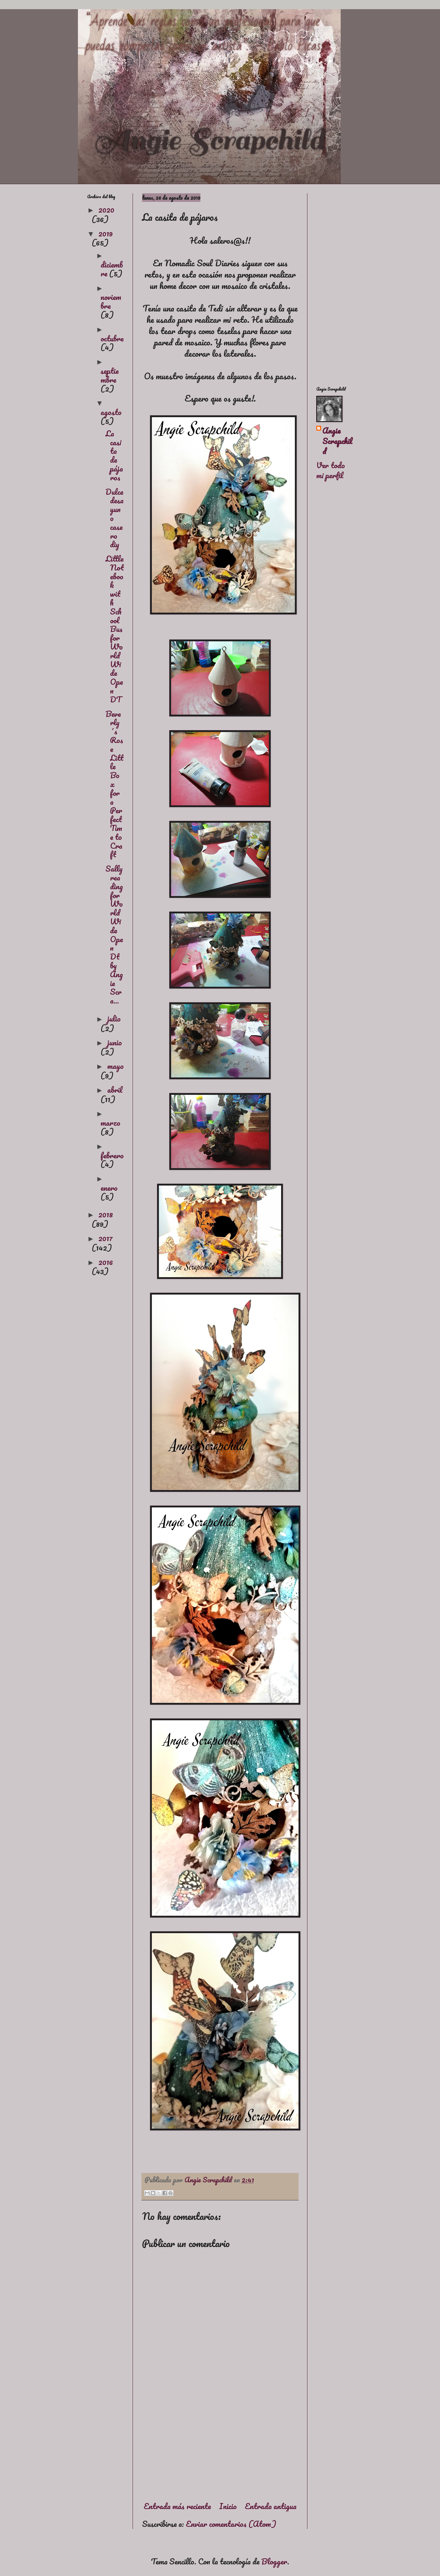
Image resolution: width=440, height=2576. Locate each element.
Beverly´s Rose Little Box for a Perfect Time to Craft (114, 784)
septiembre (110, 375)
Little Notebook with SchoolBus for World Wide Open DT (114, 629)
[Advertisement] (220, 2444)
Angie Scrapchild (337, 441)
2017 (105, 1238)
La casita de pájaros (114, 455)
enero (109, 1187)
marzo (110, 1122)
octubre (112, 338)
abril (115, 1089)
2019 (105, 233)
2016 (105, 1261)
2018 (105, 1214)
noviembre (111, 301)
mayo (115, 1065)
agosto (111, 412)
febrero (112, 1155)
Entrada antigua (270, 2506)
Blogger (274, 2561)
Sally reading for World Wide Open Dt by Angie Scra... (114, 934)
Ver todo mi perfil (330, 470)
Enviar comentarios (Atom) (231, 2523)
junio (114, 1042)
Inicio (228, 2506)
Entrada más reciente (177, 2506)
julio (114, 1018)
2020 (106, 209)
